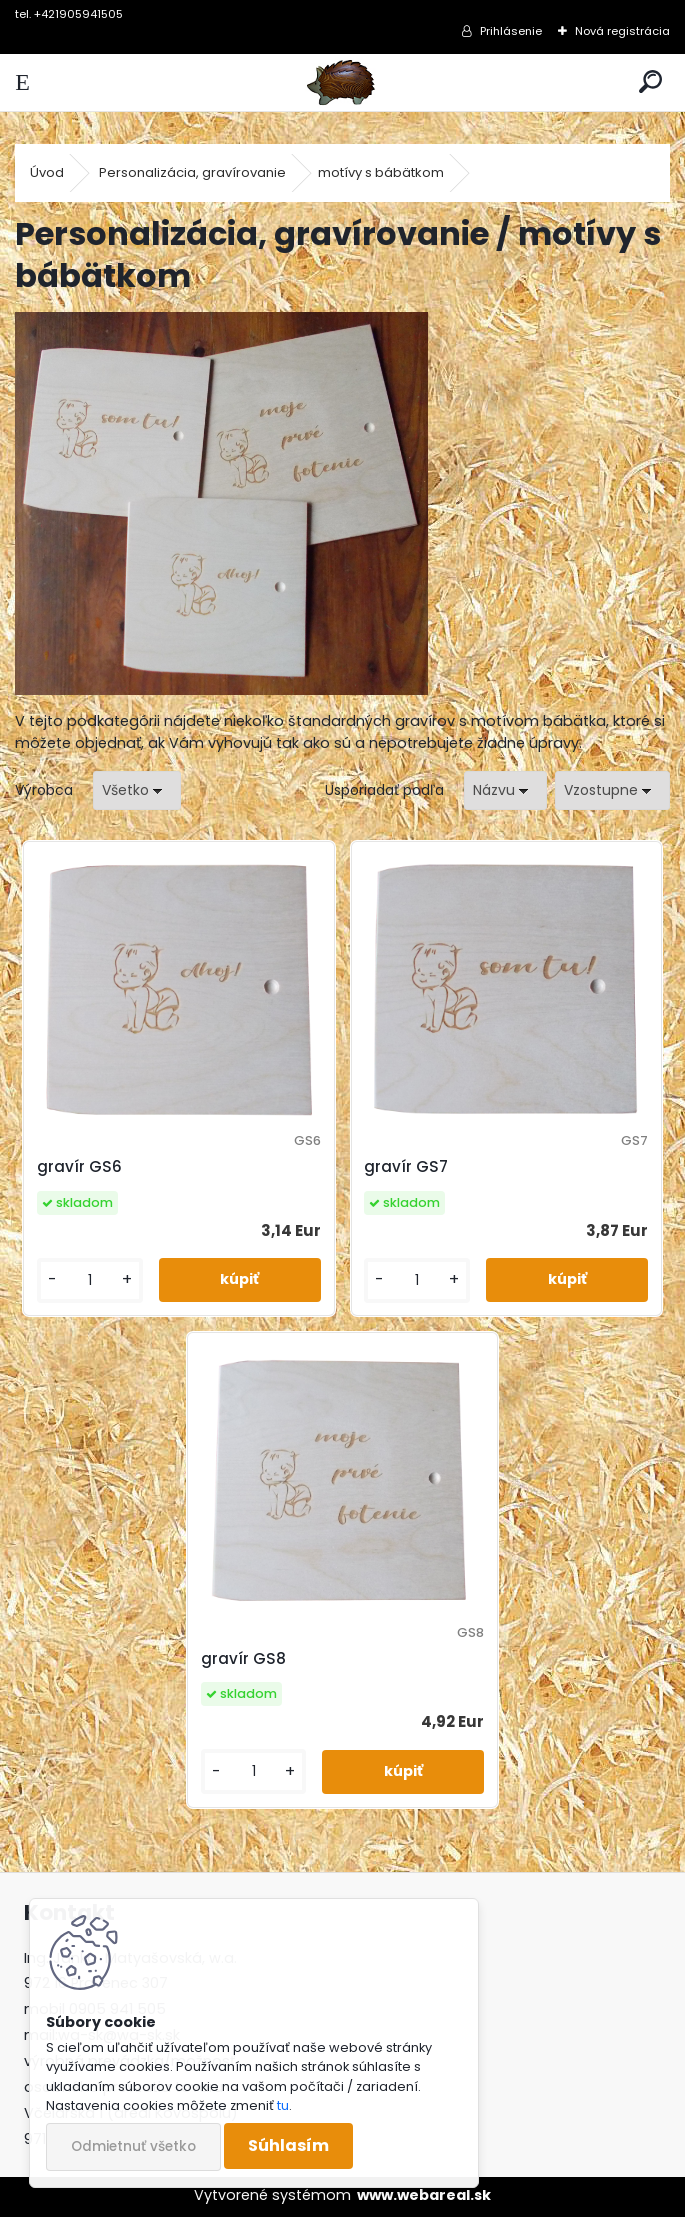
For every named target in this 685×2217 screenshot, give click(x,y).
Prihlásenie (511, 31)
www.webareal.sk (424, 2195)
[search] (650, 82)
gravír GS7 (406, 1166)
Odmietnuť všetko (133, 2146)
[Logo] (342, 82)
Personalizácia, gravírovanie (192, 172)
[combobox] (505, 790)
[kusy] (90, 1280)
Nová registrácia (622, 31)
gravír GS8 (243, 1658)
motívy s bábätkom (381, 172)
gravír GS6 (79, 1166)
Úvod (47, 172)
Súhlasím (288, 2145)
